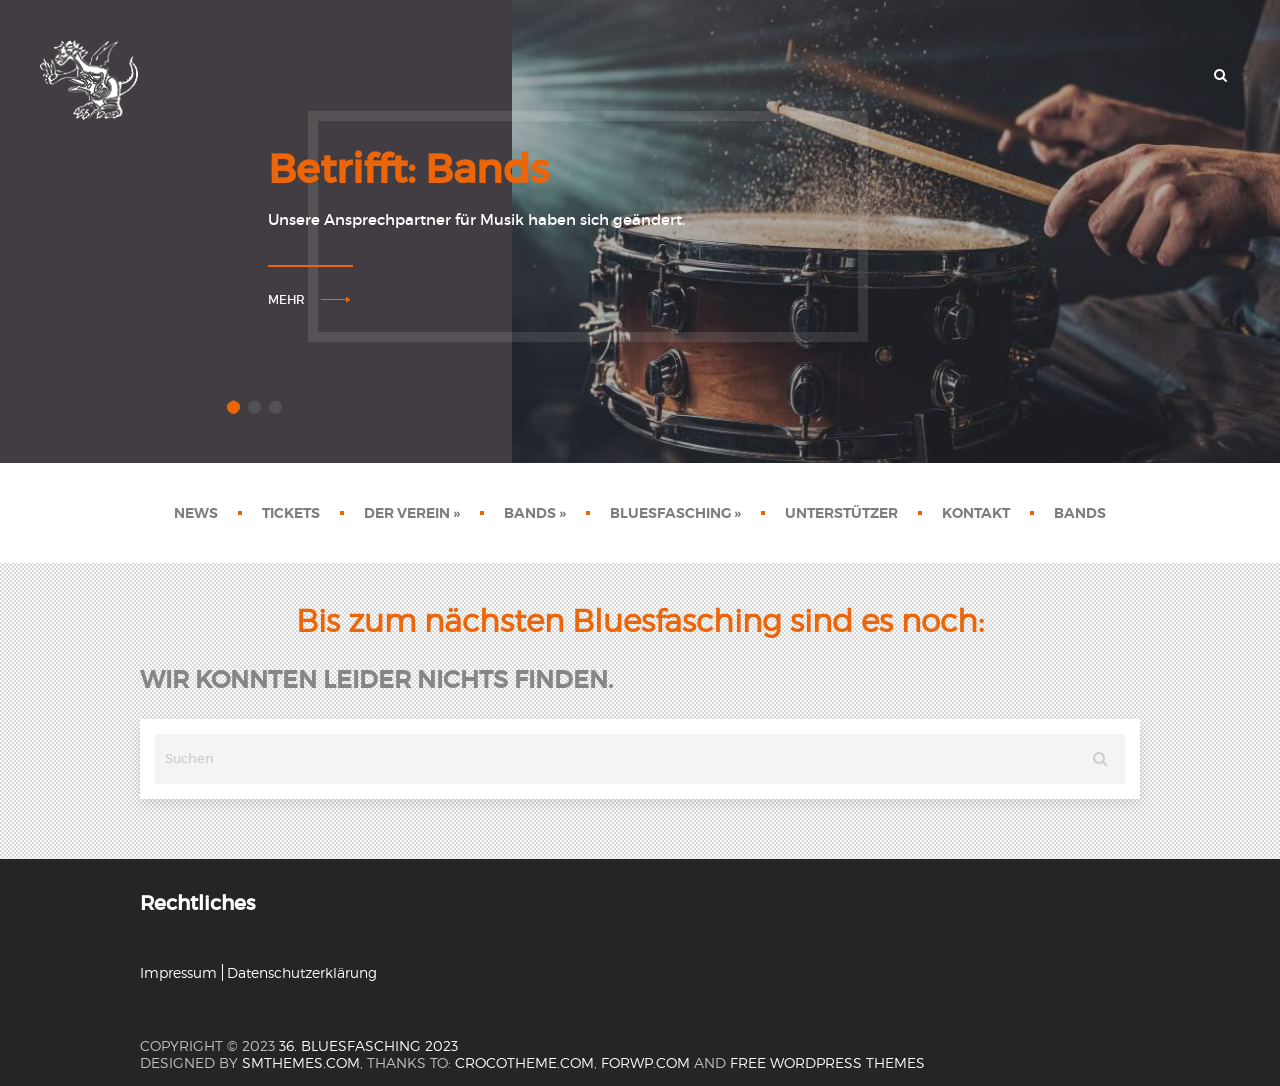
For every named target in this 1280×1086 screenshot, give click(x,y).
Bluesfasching (675, 513)
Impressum (178, 972)
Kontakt (976, 513)
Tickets (291, 513)
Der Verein (412, 513)
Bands (535, 513)
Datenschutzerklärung (302, 972)
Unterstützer (841, 513)
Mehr (286, 299)
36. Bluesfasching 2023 (368, 1045)
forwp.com (645, 1062)
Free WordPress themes (827, 1062)
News (196, 513)
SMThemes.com (301, 1062)
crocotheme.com (524, 1062)
